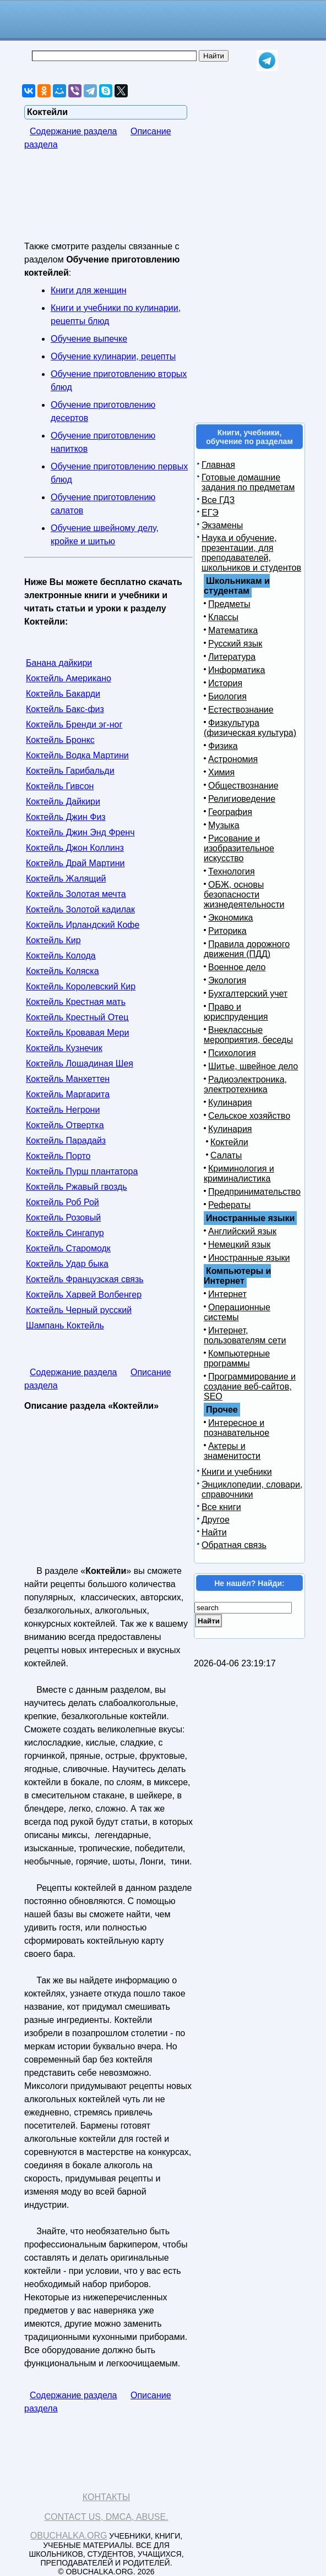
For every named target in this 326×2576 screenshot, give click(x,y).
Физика (223, 746)
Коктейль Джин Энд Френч (80, 832)
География (230, 812)
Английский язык (242, 1231)
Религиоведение (241, 798)
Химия (221, 772)
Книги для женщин (88, 290)
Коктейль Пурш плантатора (82, 1171)
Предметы (229, 604)
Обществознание (243, 785)
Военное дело (237, 967)
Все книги (221, 1507)
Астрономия (233, 759)
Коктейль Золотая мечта (76, 894)
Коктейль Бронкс (60, 740)
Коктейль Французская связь (85, 1279)
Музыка (224, 825)
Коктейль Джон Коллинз (75, 847)
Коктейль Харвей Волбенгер (84, 1294)
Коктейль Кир (53, 940)
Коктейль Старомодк (68, 1248)
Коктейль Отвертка (65, 1125)
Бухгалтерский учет (247, 993)
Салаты (226, 1155)
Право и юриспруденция (236, 1011)
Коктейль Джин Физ (66, 817)
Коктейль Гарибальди (70, 770)
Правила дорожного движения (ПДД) (247, 949)
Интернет (227, 1294)
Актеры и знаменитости (232, 1451)
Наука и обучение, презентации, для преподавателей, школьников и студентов (251, 552)
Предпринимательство (254, 1191)
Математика (233, 630)
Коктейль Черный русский (79, 1310)
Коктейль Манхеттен (68, 1079)
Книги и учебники (237, 1471)
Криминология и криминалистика (239, 1173)
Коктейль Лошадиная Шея (79, 1063)
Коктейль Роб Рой (62, 1202)
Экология (227, 980)
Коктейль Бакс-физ (65, 709)
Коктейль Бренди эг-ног (74, 724)
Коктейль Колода (61, 955)
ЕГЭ (210, 512)
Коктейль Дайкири (63, 801)
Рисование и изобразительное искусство (239, 848)
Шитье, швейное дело (253, 1066)
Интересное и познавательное (236, 1427)
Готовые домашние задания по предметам (248, 482)
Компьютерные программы (237, 1358)
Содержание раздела (73, 131)
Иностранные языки (249, 1257)
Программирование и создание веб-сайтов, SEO (250, 1386)
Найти (214, 1532)
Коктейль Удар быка (67, 1263)
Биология (227, 696)
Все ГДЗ (218, 500)
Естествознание (241, 709)
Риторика (227, 931)
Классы (223, 617)
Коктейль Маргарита (68, 1094)
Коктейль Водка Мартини (77, 755)
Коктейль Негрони (63, 1109)
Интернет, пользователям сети (245, 1335)
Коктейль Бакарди (63, 693)
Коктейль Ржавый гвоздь (76, 1186)
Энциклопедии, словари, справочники (252, 1489)
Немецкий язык (239, 1244)
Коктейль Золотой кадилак (80, 909)
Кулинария (230, 1102)
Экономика (230, 917)
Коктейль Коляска (62, 971)
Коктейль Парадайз (66, 1140)
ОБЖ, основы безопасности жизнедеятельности (244, 894)
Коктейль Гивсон (60, 786)
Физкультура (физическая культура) (250, 727)
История (225, 683)
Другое (216, 1519)
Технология (231, 871)
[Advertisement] (112, 203)
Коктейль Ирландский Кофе (82, 924)
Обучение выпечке (89, 338)
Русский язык (235, 643)
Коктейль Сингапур (65, 1233)
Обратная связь (234, 1545)
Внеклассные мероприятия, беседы (248, 1034)
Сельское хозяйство (249, 1115)
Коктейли (229, 1142)
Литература (232, 656)
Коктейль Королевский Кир (80, 986)
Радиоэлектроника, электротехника (245, 1084)
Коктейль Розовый (63, 1217)
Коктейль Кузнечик (64, 1048)
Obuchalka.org (68, 2535)
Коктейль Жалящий (66, 878)
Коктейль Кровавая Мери (77, 1032)
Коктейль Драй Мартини (75, 863)
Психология (232, 1053)
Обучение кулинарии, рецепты (113, 356)
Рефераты (229, 1205)
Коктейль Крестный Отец (77, 1017)
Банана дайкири (59, 663)
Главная (218, 464)
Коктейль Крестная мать (76, 1002)
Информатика (236, 670)
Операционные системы (237, 1312)
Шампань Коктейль (65, 1325)
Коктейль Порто (58, 1156)
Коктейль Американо (68, 678)
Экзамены (222, 525)
